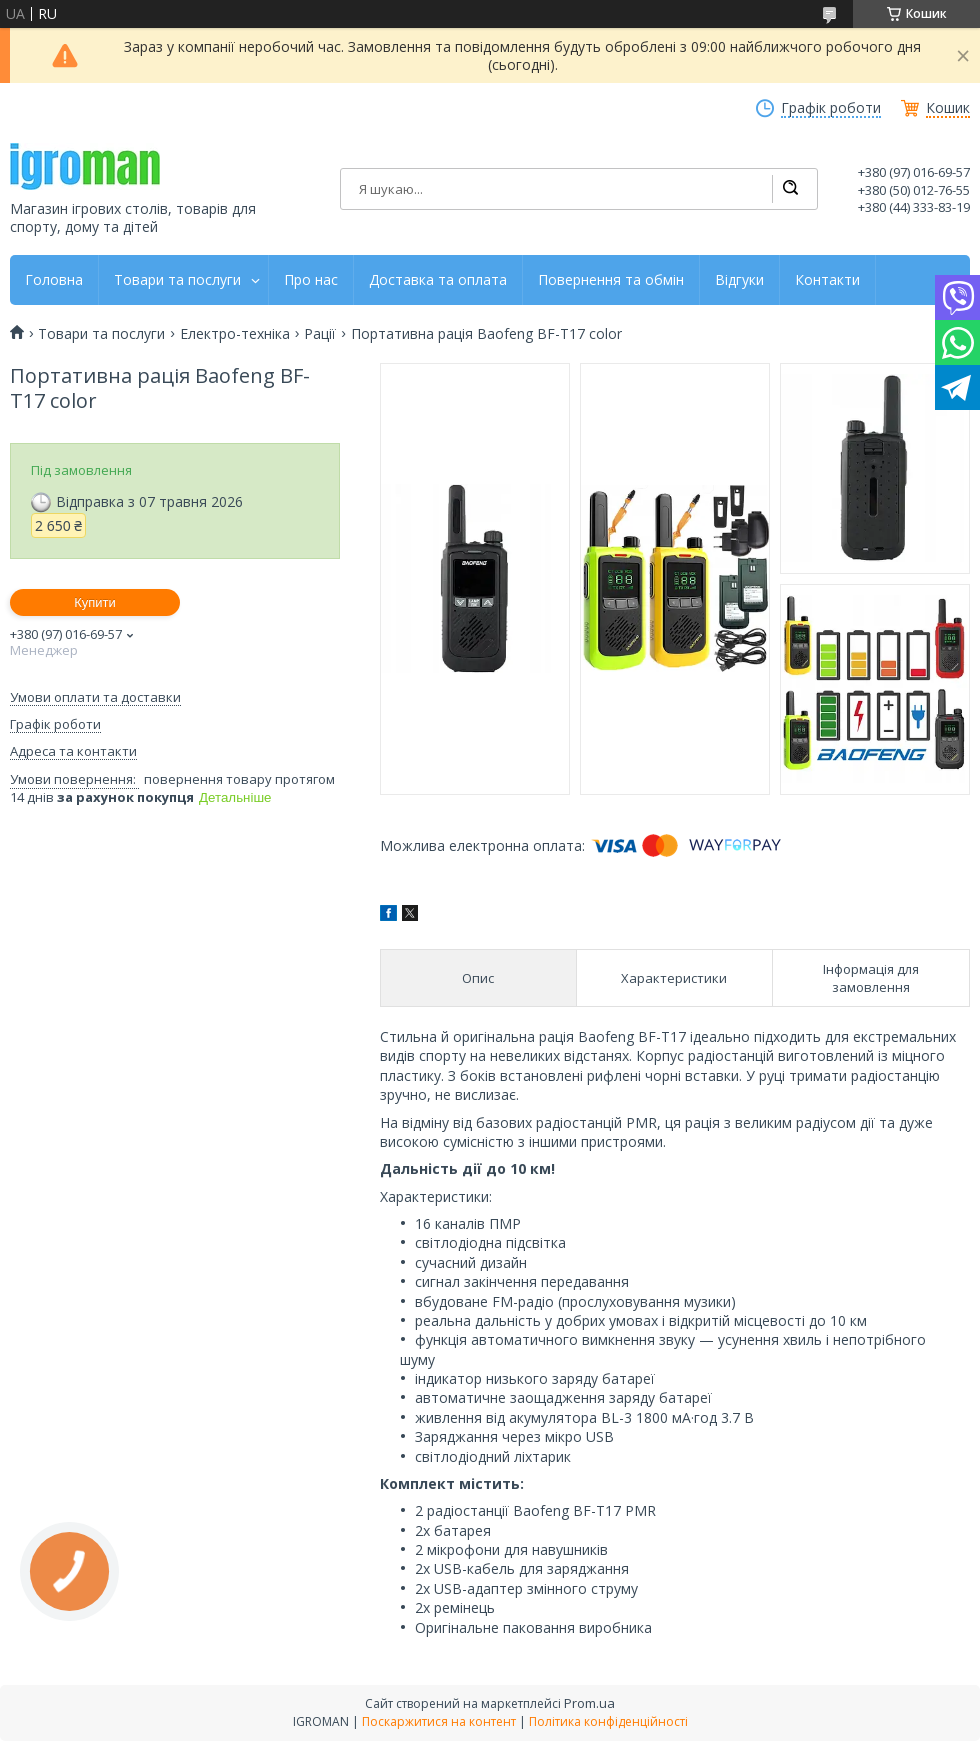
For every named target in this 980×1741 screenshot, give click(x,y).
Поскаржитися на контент (439, 1721)
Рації (320, 334)
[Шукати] (790, 189)
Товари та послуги (177, 280)
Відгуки (739, 280)
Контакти (827, 280)
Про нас (311, 280)
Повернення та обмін (611, 280)
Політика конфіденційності (608, 1721)
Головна (54, 280)
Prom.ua (589, 1703)
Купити (95, 602)
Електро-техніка (235, 334)
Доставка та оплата (438, 280)
